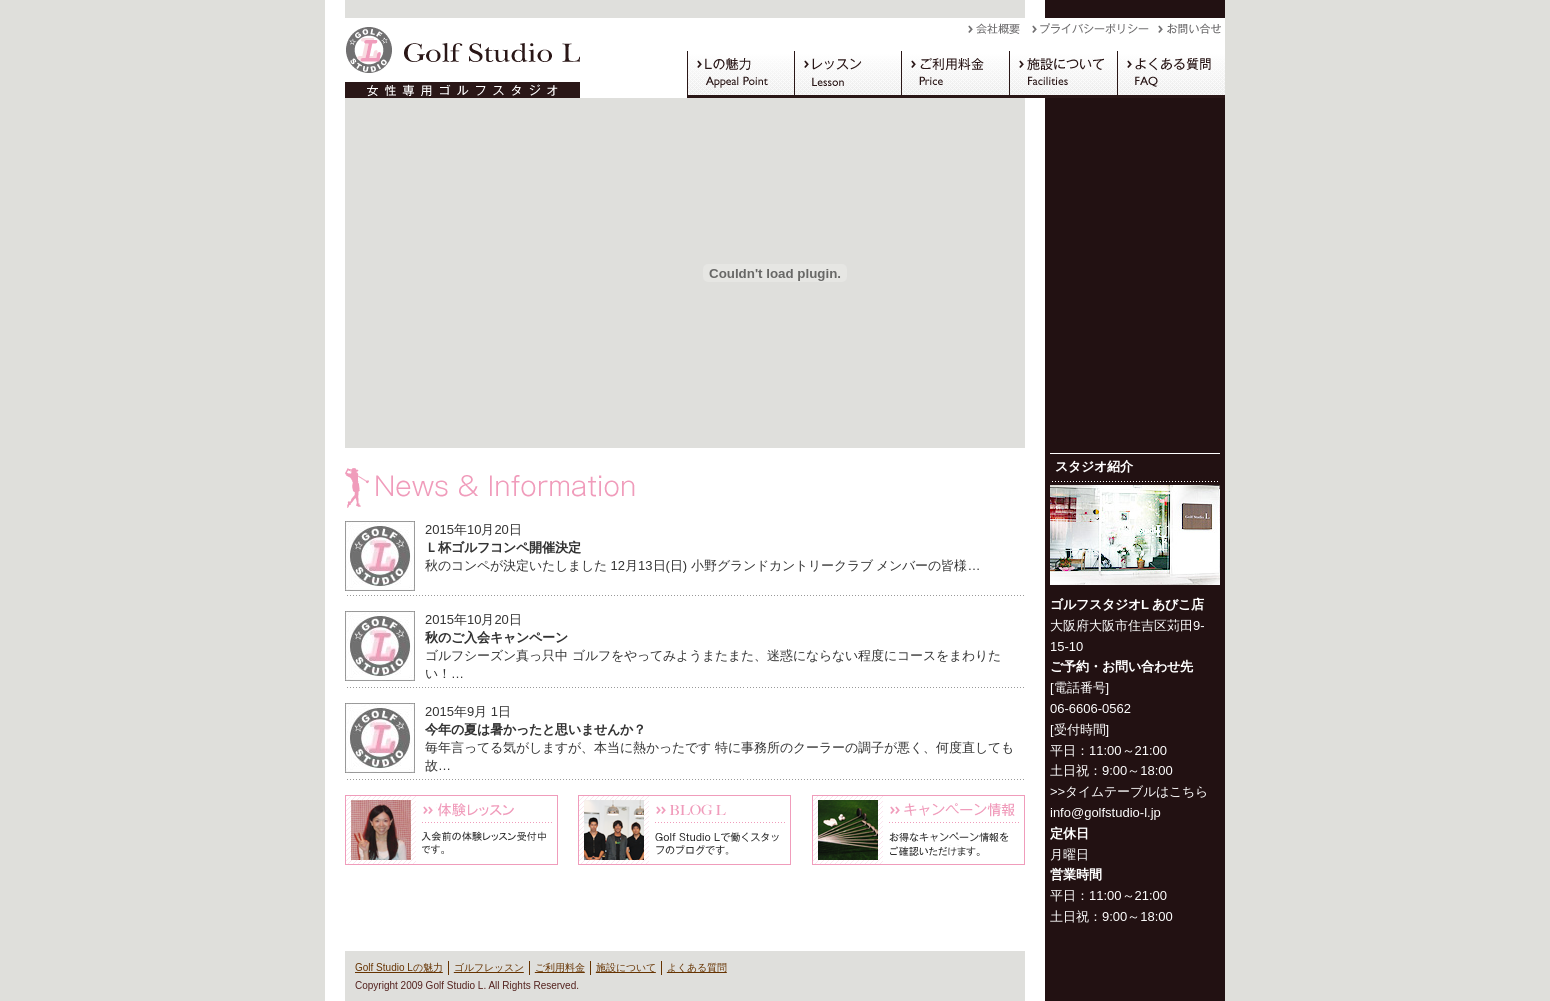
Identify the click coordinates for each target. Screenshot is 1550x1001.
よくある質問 (1171, 74)
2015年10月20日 (473, 529)
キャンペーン (918, 830)
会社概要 (1000, 34)
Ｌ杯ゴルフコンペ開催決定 (503, 547)
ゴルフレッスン (847, 74)
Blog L (684, 830)
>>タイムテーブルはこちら (1129, 791)
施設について (1063, 74)
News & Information (685, 488)
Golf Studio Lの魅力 (740, 74)
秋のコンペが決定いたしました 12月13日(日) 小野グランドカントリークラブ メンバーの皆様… (702, 565)
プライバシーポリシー (1095, 34)
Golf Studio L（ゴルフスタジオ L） (455, 58)
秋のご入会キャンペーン (496, 637)
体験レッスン (451, 830)
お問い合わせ (1191, 34)
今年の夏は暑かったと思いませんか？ (535, 729)
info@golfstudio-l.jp (1105, 812)
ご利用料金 (955, 74)
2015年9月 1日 (468, 711)
